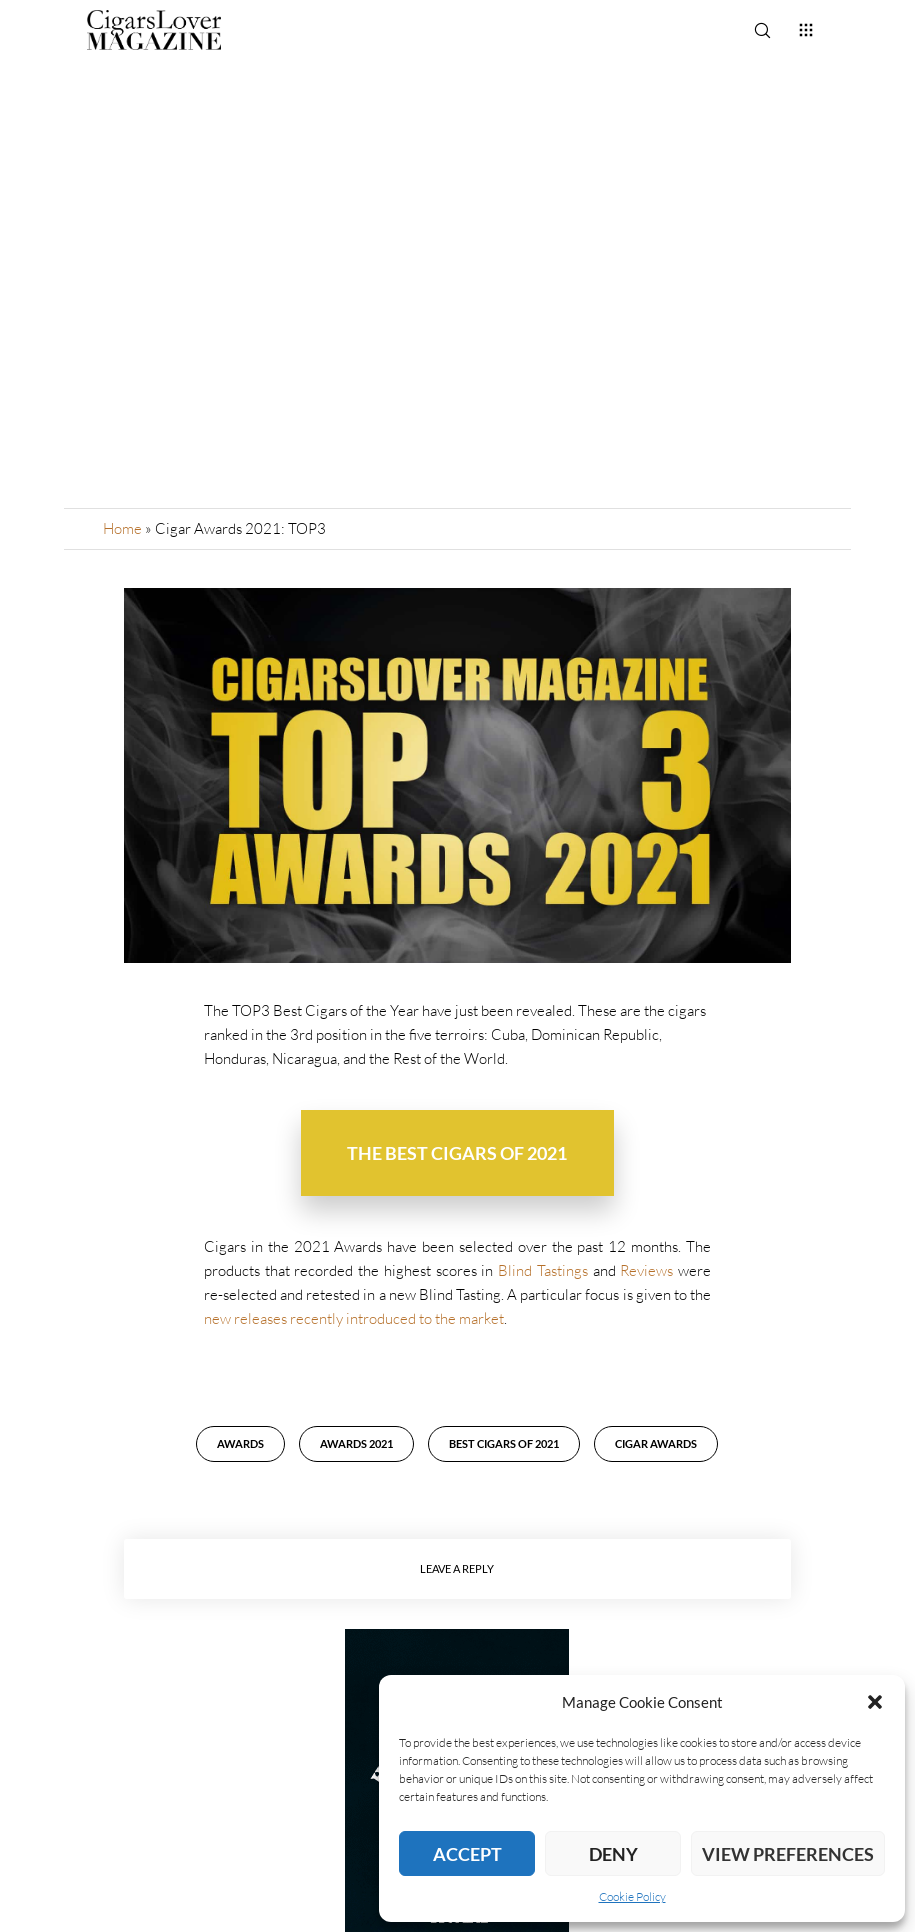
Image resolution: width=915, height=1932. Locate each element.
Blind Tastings (543, 1270)
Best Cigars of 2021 (504, 1443)
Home (122, 528)
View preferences (788, 1854)
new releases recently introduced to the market (354, 1318)
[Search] (762, 30)
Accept (467, 1854)
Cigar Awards (656, 1443)
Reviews (646, 1270)
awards (240, 1443)
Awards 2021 (356, 1443)
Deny (613, 1854)
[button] (875, 1702)
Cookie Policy (632, 1896)
